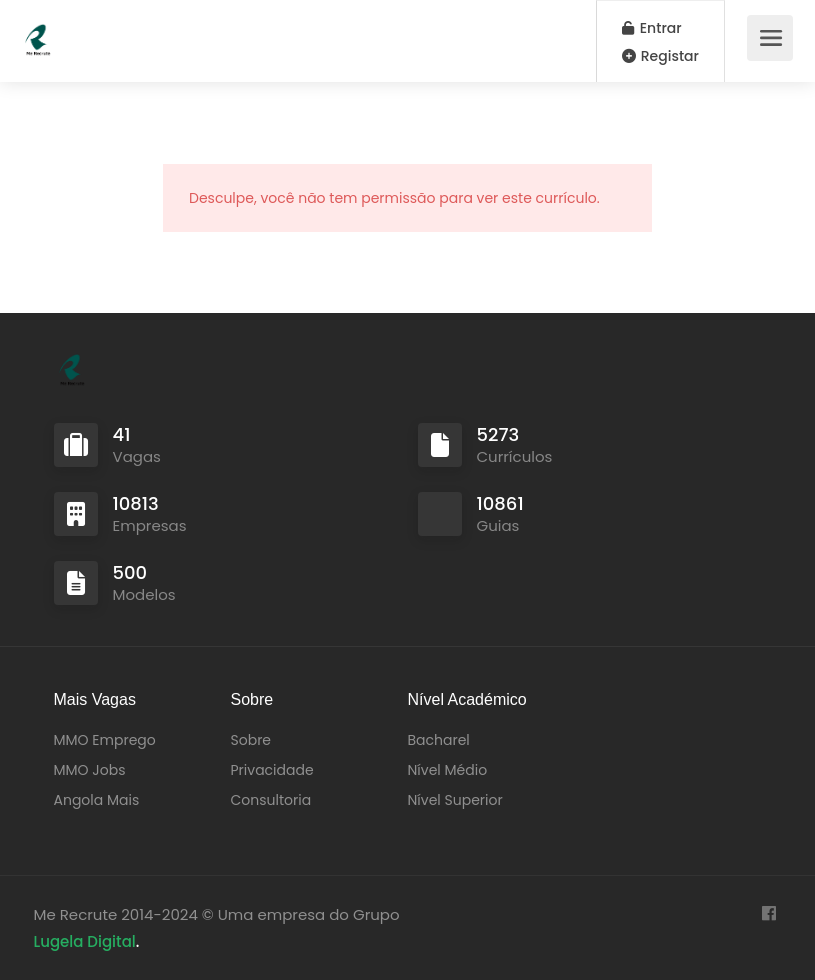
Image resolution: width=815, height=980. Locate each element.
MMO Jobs (90, 770)
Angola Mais (97, 800)
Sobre (251, 740)
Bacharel (439, 740)
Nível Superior (455, 800)
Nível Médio (448, 770)
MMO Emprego (105, 740)
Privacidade (272, 770)
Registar (660, 56)
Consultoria (271, 800)
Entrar (652, 28)
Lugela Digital (85, 941)
